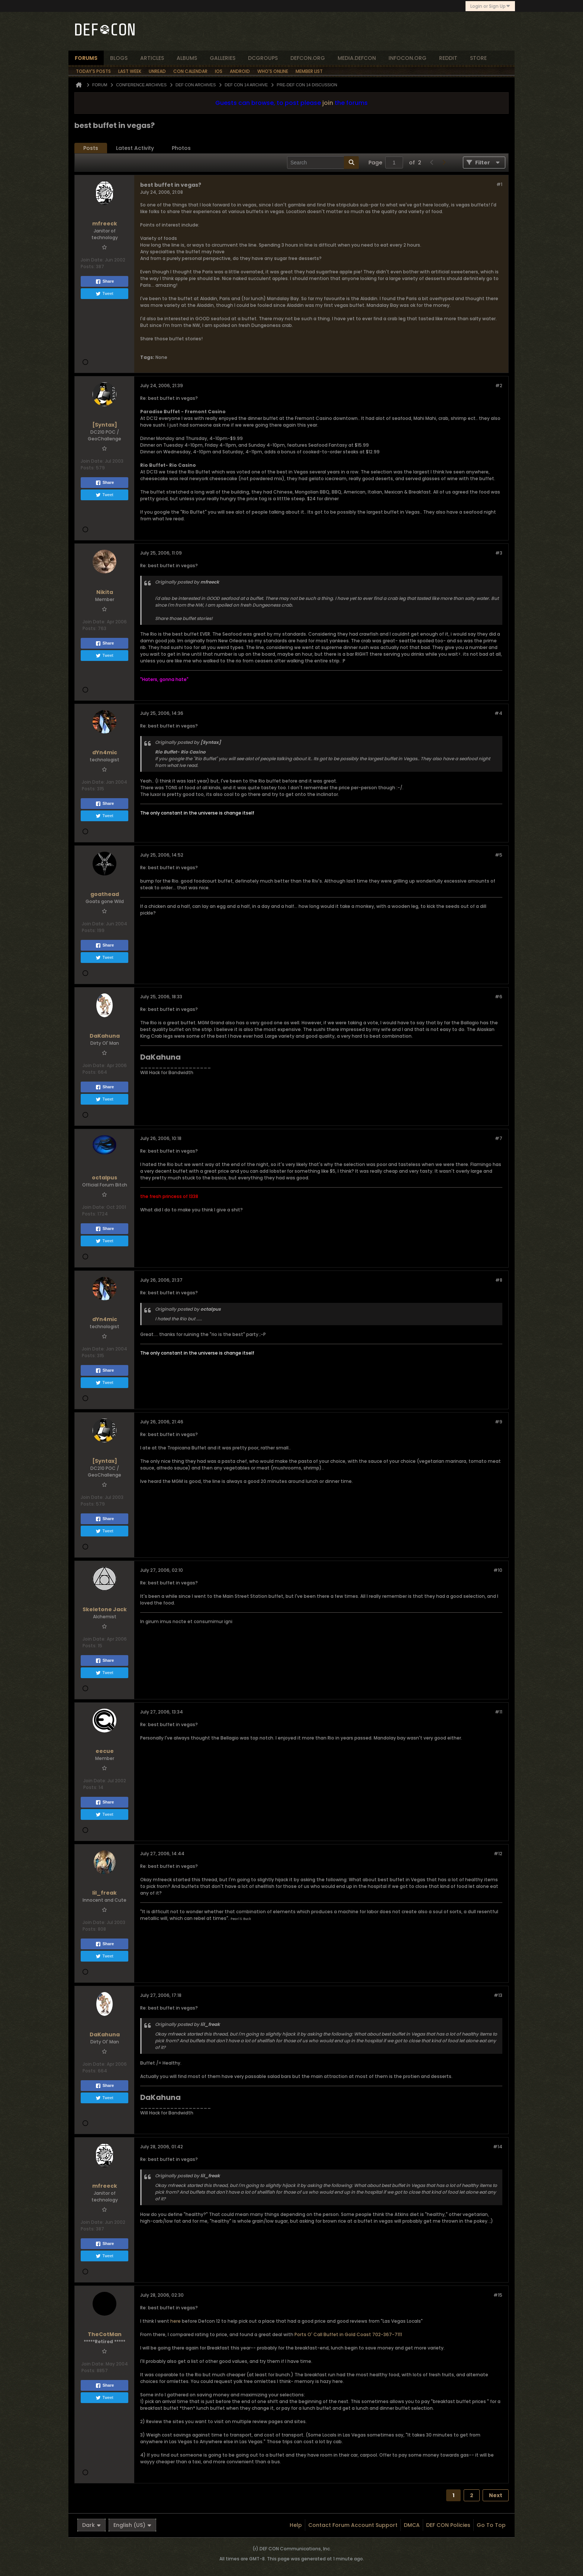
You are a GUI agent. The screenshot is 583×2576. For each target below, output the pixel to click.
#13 (498, 1995)
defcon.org (307, 58)
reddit (448, 58)
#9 (498, 1422)
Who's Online (272, 71)
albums (187, 58)
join (327, 103)
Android (240, 71)
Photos (181, 148)
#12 (498, 1853)
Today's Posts (93, 71)
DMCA (412, 2525)
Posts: (88, 266)
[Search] (323, 162)
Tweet (104, 293)
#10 (497, 1570)
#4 (498, 713)
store (478, 58)
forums (86, 58)
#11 (498, 1712)
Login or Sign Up (490, 6)
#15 (497, 2295)
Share (104, 282)
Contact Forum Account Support (352, 2525)
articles (152, 58)
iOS (218, 71)
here (175, 2321)
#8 (498, 1280)
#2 (498, 385)
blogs (119, 58)
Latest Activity (135, 148)
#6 (498, 996)
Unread (157, 71)
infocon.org (407, 58)
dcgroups (263, 58)
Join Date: (92, 260)
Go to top (491, 2525)
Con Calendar (190, 71)
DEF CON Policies (448, 2525)
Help (296, 2525)
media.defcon (357, 58)
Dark (91, 2525)
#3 (498, 553)
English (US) (132, 2525)
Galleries (222, 58)
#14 (497, 2146)
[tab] (90, 148)
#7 (498, 1138)
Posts (90, 148)
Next (495, 2495)
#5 (498, 855)
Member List (309, 71)
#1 (499, 184)
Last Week (129, 71)
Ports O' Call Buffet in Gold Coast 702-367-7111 (348, 2334)
